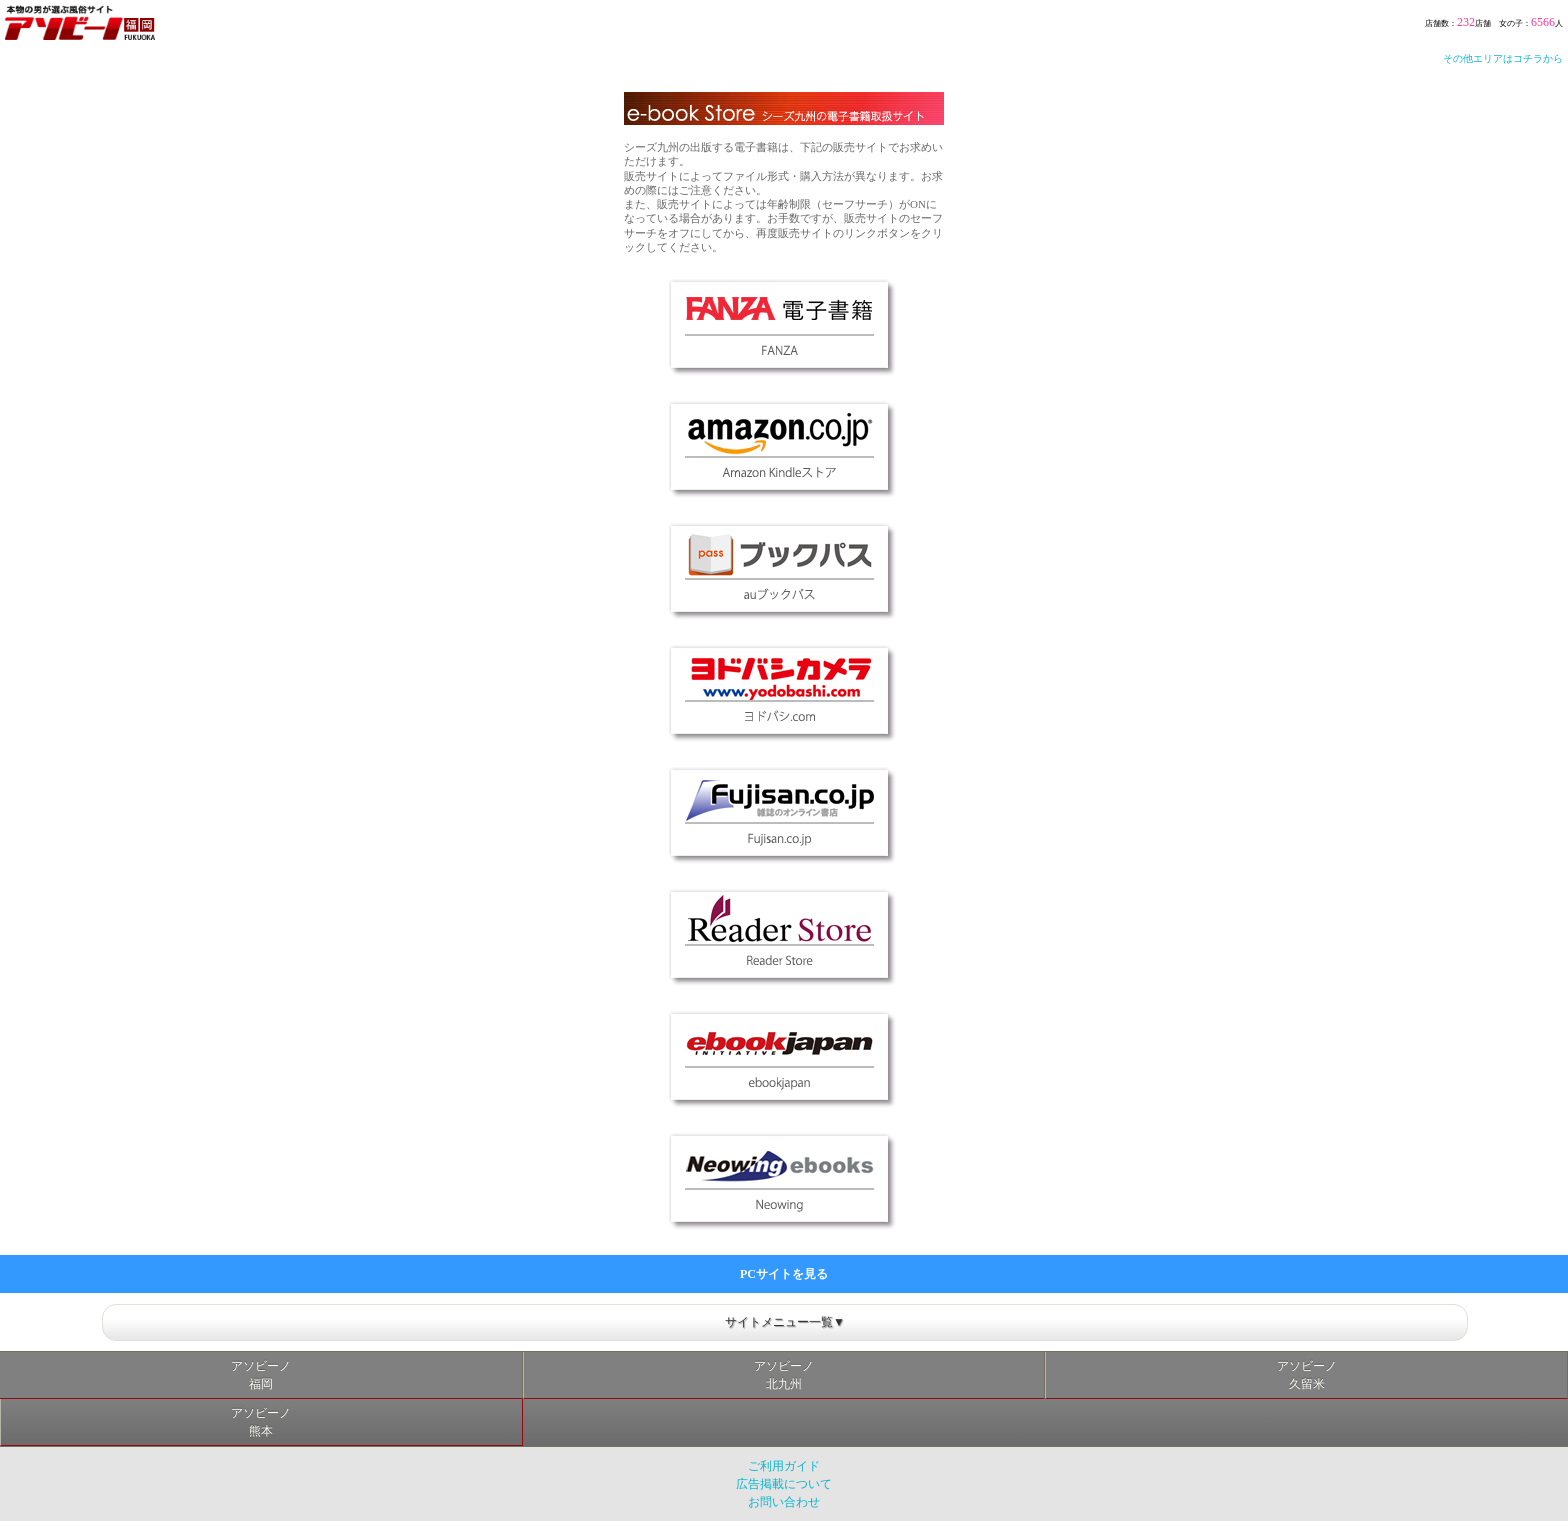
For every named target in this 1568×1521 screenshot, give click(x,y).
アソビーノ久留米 (1307, 1375)
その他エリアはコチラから (1503, 58)
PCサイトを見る (784, 1274)
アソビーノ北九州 (784, 1375)
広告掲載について (784, 1484)
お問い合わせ (784, 1502)
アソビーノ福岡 (261, 1375)
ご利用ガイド (784, 1466)
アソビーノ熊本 (261, 1422)
